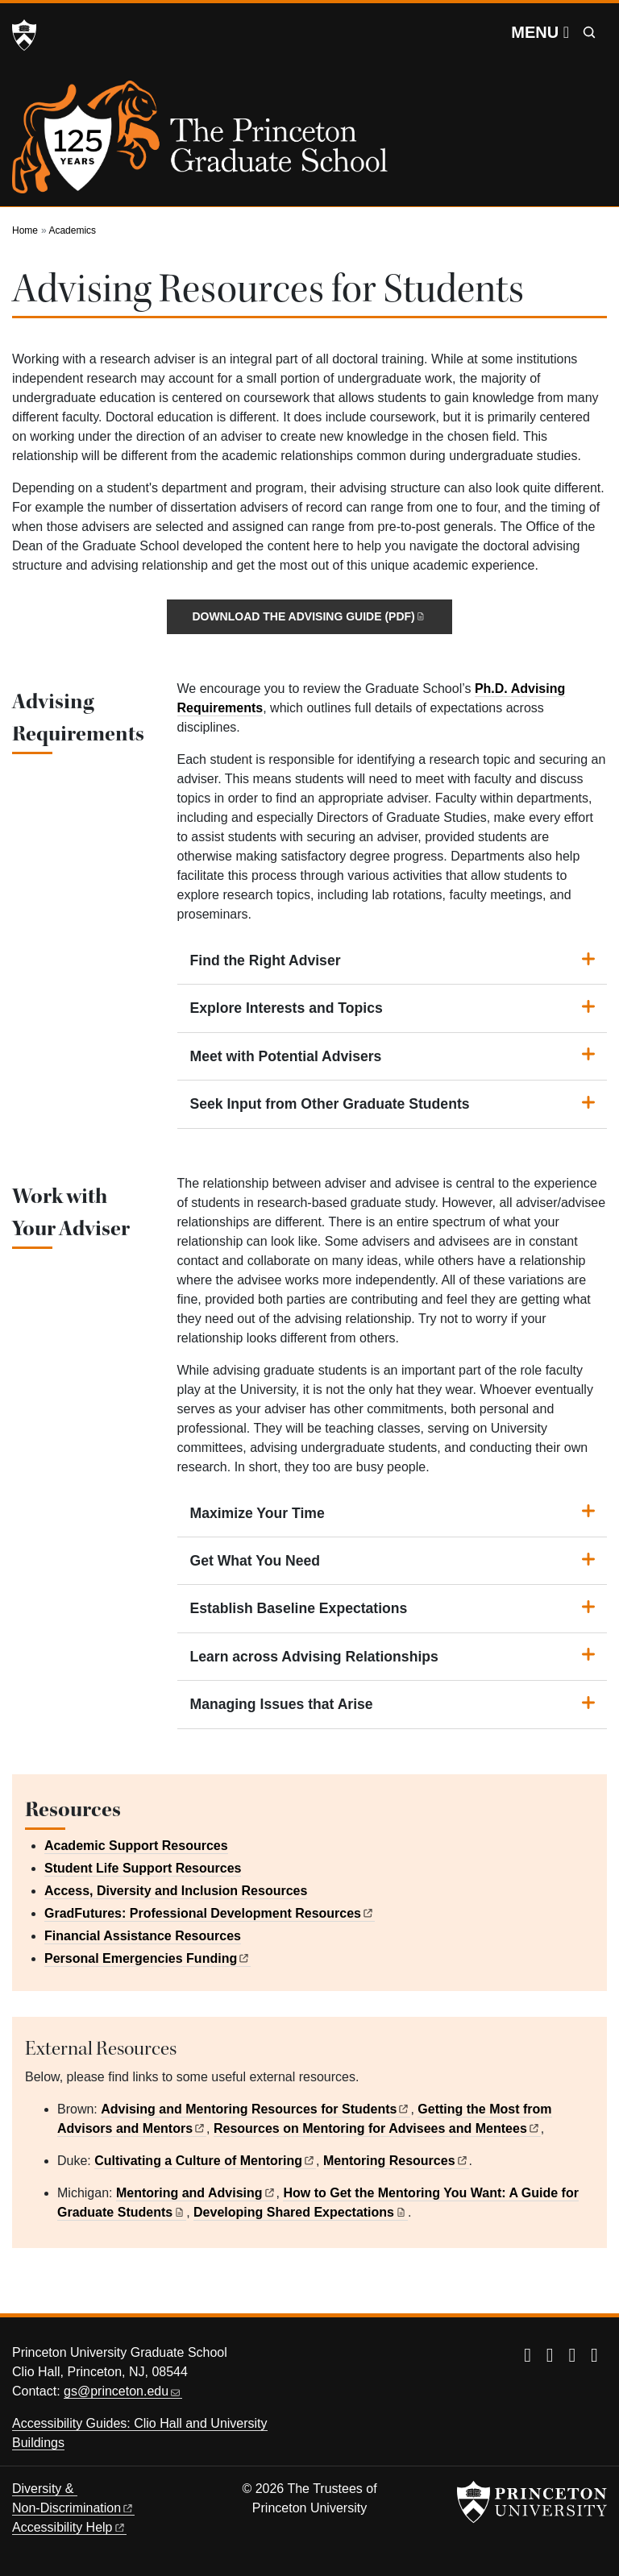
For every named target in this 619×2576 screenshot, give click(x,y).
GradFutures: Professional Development (209, 1913)
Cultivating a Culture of (205, 2160)
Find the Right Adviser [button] (265, 960)
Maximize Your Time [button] (257, 1513)
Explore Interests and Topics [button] (286, 1008)
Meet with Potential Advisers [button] (286, 1056)
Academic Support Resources (136, 1845)
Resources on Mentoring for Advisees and (377, 2128)
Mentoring (396, 2160)
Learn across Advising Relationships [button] (314, 1657)
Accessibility (69, 2527)
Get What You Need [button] (255, 1561)
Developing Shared (300, 2212)
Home (25, 230)
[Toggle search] (589, 32)
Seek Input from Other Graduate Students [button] (330, 1104)
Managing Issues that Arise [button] (281, 1704)
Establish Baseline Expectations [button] (299, 1608)
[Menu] (540, 32)
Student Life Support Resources (142, 1868)
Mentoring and (196, 2193)
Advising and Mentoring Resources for (255, 2109)
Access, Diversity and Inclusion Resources (175, 1891)
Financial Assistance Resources (142, 1936)
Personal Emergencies (147, 1958)
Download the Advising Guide (309, 616)
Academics (72, 230)
